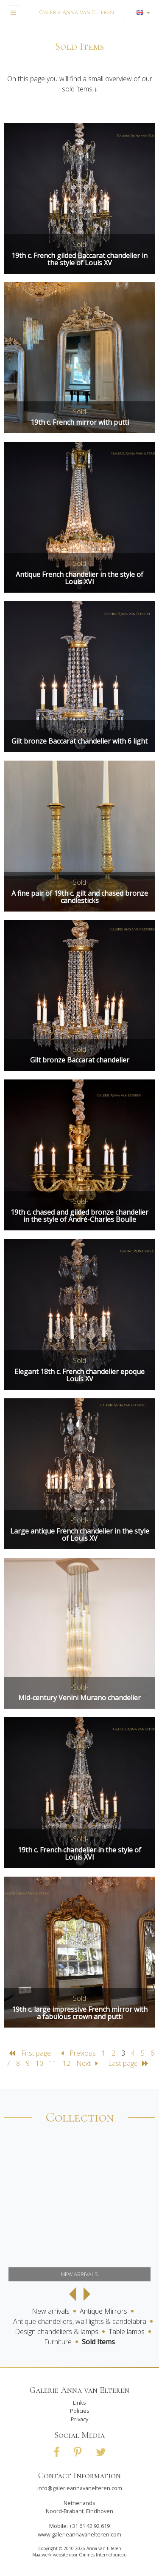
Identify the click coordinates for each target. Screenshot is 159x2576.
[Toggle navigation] (13, 12)
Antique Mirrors (103, 2311)
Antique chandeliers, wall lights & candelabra (79, 2321)
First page (31, 2053)
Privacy (79, 2419)
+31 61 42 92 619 (89, 2526)
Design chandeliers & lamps (56, 2331)
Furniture (58, 2341)
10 (39, 2063)
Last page (128, 2063)
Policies (79, 2410)
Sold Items (98, 2341)
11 (53, 2063)
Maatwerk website (50, 2555)
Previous (79, 2053)
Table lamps (127, 2331)
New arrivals (51, 2311)
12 (66, 2063)
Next (90, 2063)
